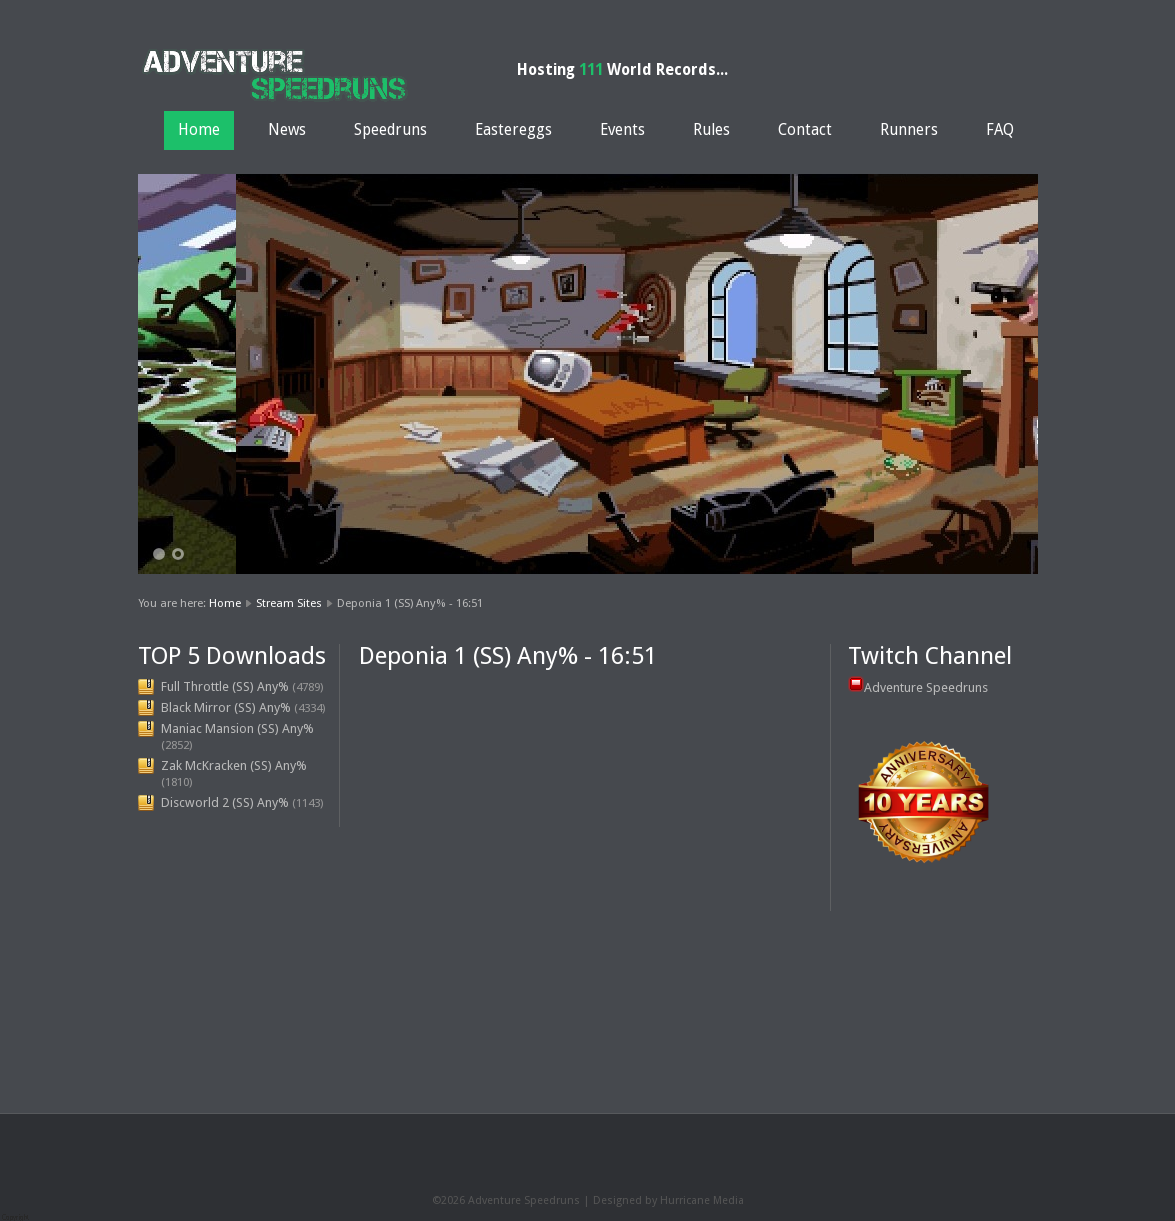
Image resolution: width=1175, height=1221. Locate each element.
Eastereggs (513, 130)
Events (622, 130)
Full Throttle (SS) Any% (225, 686)
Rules (711, 130)
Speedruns (390, 130)
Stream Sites (289, 603)
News (287, 130)
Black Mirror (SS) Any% (226, 707)
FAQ (1000, 130)
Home (199, 130)
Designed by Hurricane (653, 1200)
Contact (805, 130)
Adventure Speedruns (926, 687)
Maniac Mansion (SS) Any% (237, 728)
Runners (909, 130)
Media (728, 1200)
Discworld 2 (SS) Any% (225, 802)
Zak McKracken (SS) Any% (234, 765)
